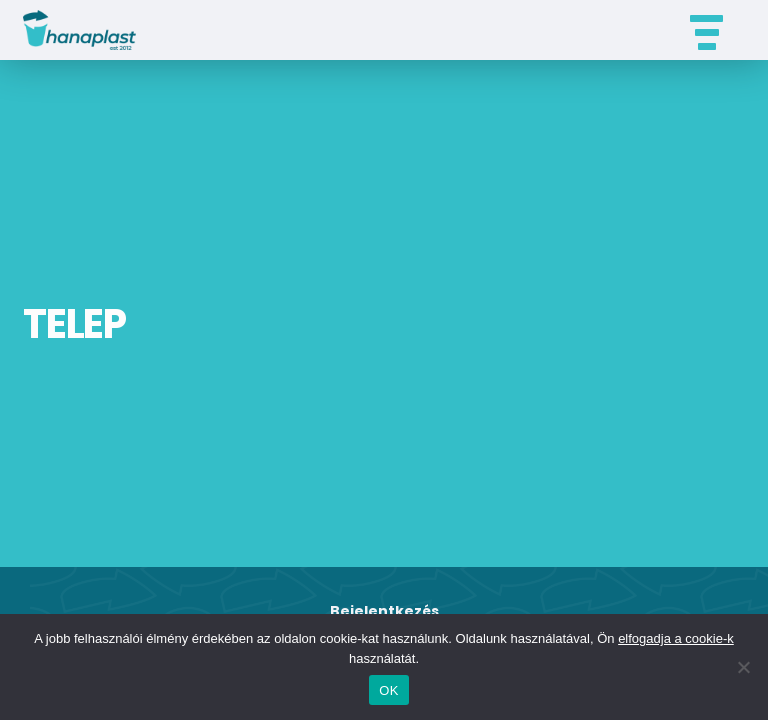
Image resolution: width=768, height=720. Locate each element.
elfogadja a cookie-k (676, 638)
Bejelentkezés (384, 611)
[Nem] (743, 667)
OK (388, 690)
